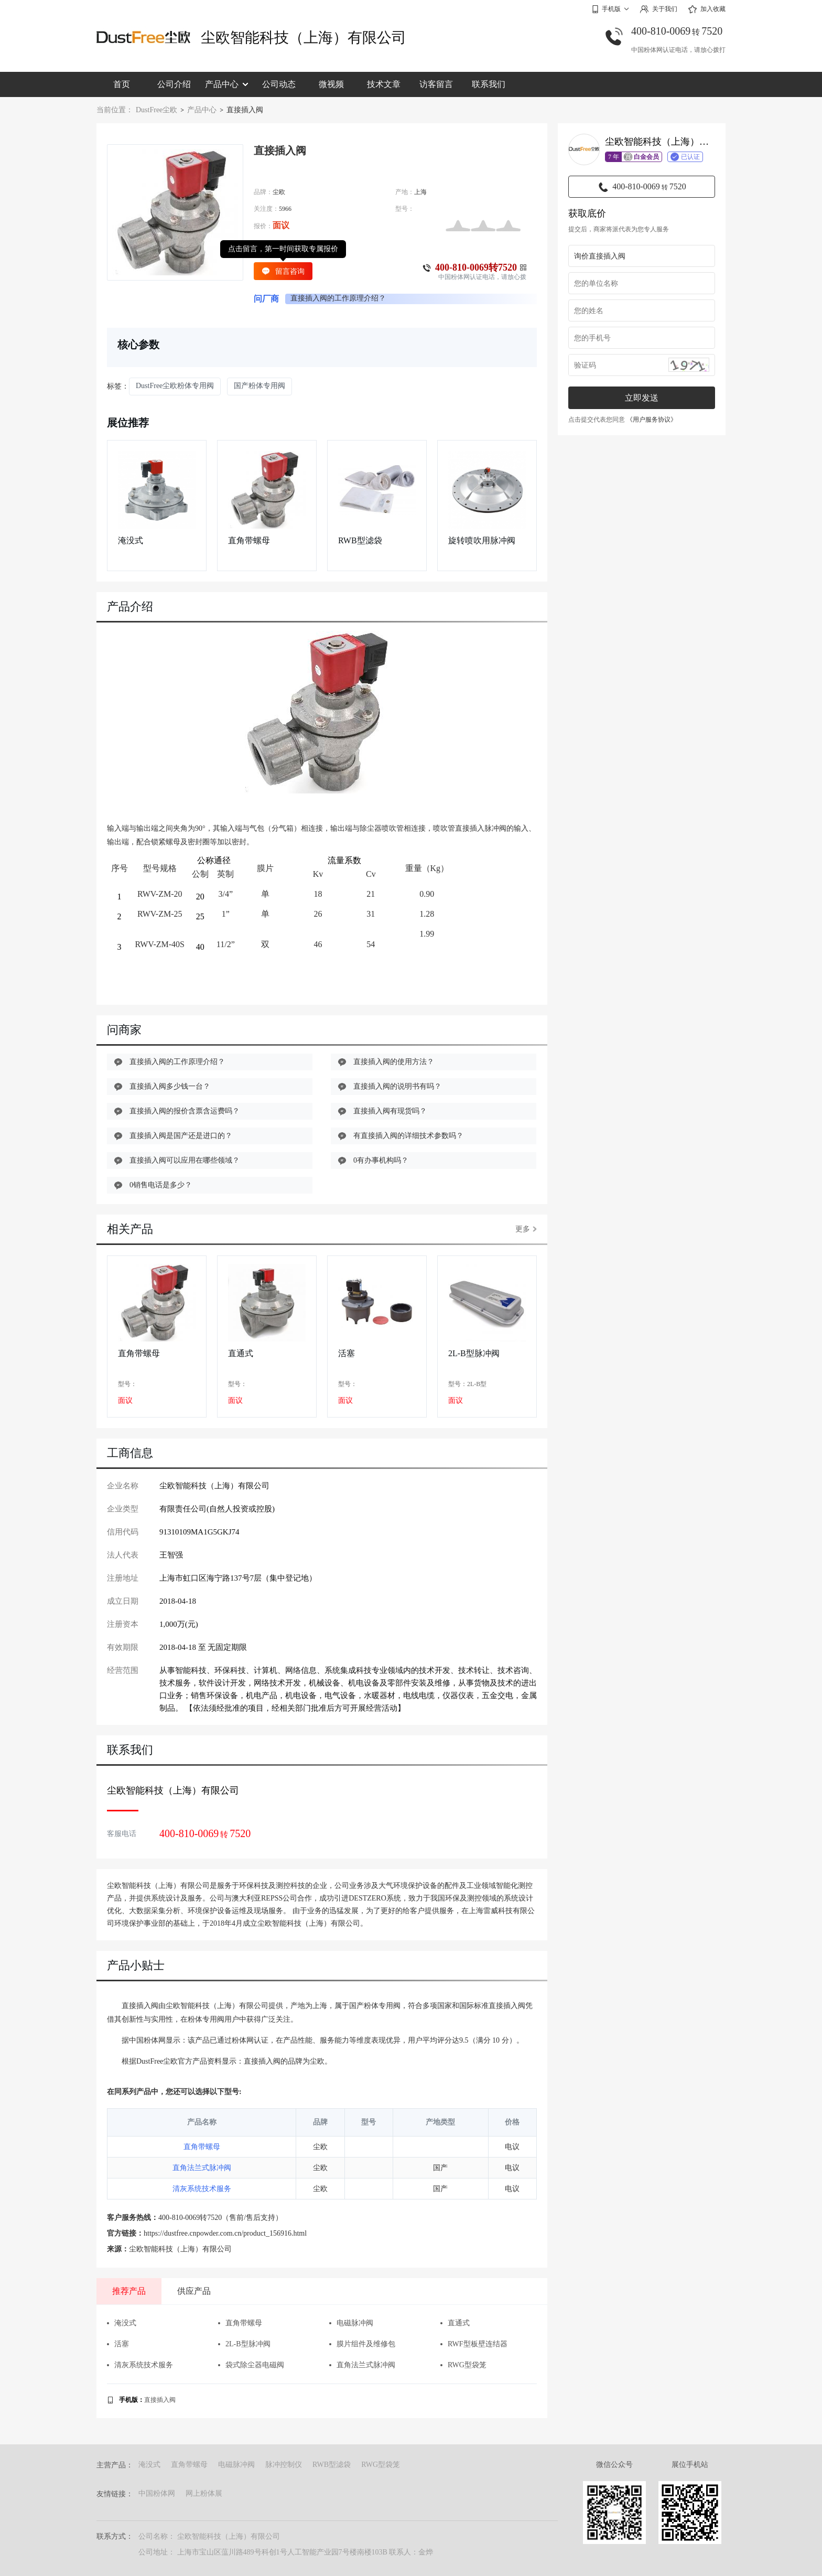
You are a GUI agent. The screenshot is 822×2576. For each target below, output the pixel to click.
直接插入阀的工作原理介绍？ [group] (338, 298)
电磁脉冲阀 (351, 2323)
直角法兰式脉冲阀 (201, 2168)
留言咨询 (283, 271)
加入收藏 (707, 9)
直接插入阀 (160, 2399)
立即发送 (641, 397)
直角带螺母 (249, 540)
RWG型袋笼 (463, 2365)
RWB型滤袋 (360, 540)
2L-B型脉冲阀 (474, 1353)
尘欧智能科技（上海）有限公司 (303, 37)
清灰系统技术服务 (201, 2189)
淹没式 (130, 540)
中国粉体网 (156, 2493)
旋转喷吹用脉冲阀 (481, 540)
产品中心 (226, 84)
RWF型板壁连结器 (473, 2344)
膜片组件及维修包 (362, 2344)
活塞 (346, 1353)
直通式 (240, 1353)
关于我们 (658, 9)
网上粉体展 (204, 2493)
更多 (526, 1229)
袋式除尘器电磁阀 (251, 2365)
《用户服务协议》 (651, 419)
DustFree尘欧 (156, 110)
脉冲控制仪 (283, 2464)
